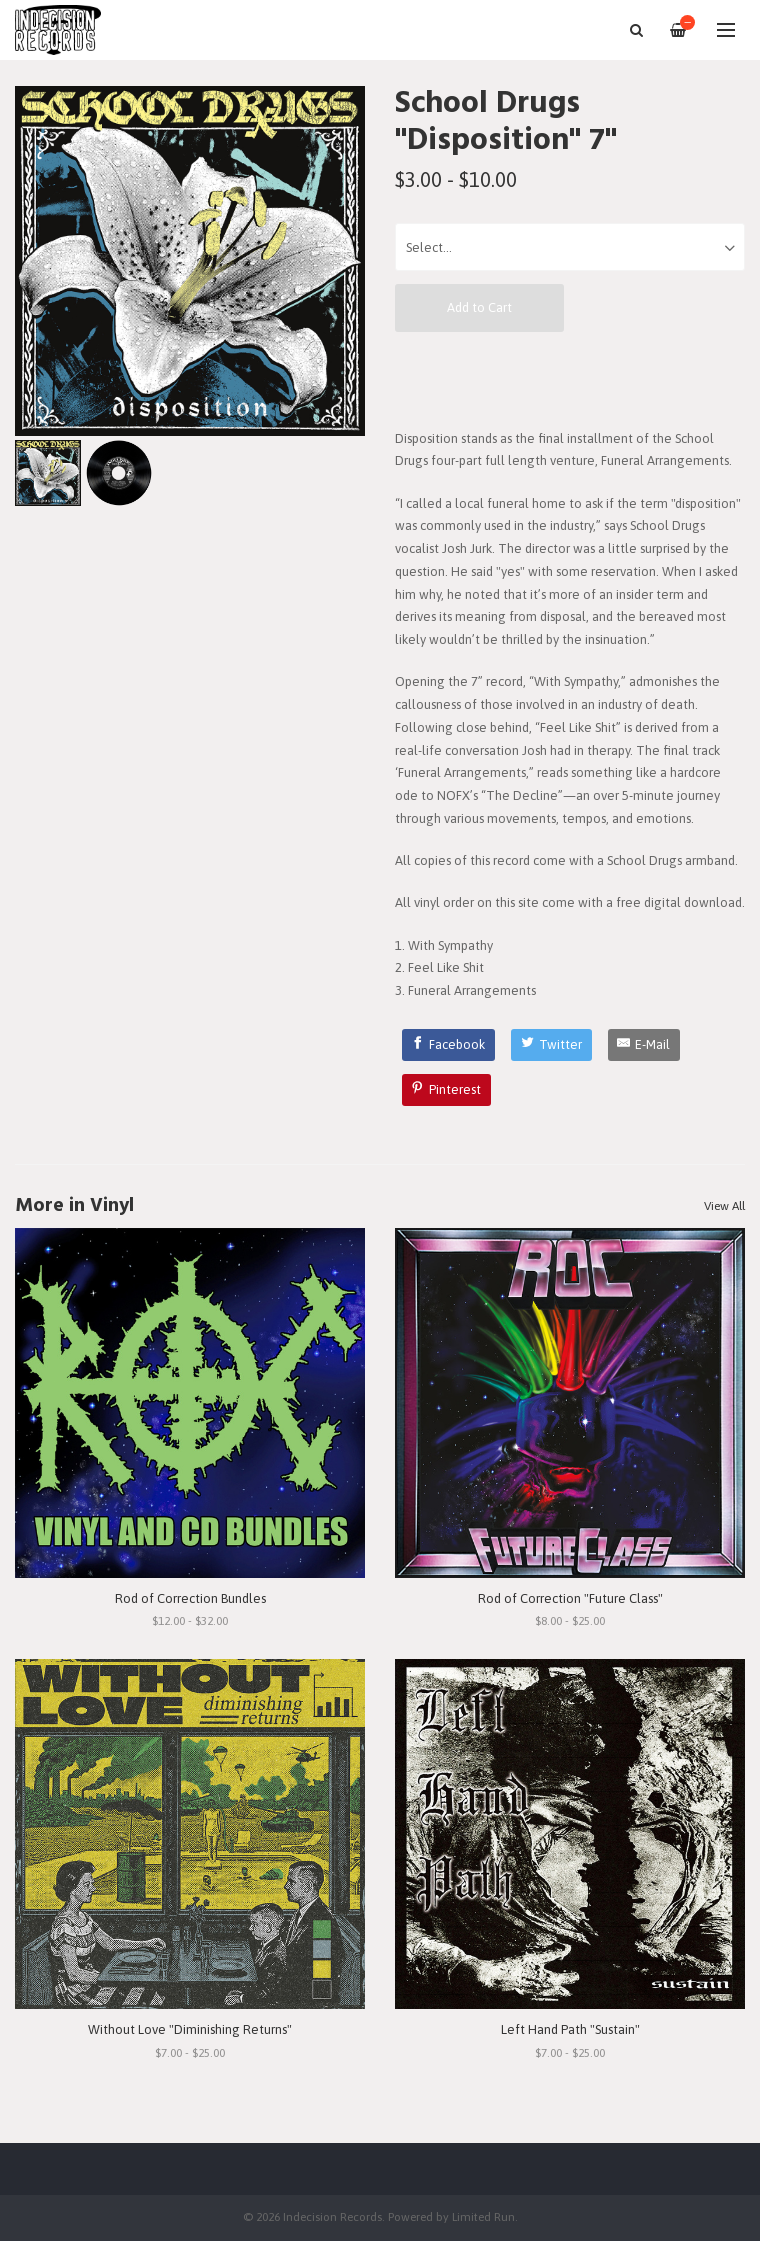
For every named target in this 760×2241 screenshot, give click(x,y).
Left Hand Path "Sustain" (570, 2029)
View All (724, 1206)
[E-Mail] (644, 1045)
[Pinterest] (447, 1090)
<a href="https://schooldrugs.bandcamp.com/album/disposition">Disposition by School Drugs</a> (570, 379)
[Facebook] (449, 1045)
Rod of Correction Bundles (190, 1598)
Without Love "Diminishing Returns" (190, 2029)
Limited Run (483, 2216)
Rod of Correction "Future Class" (570, 1598)
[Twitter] (551, 1045)
